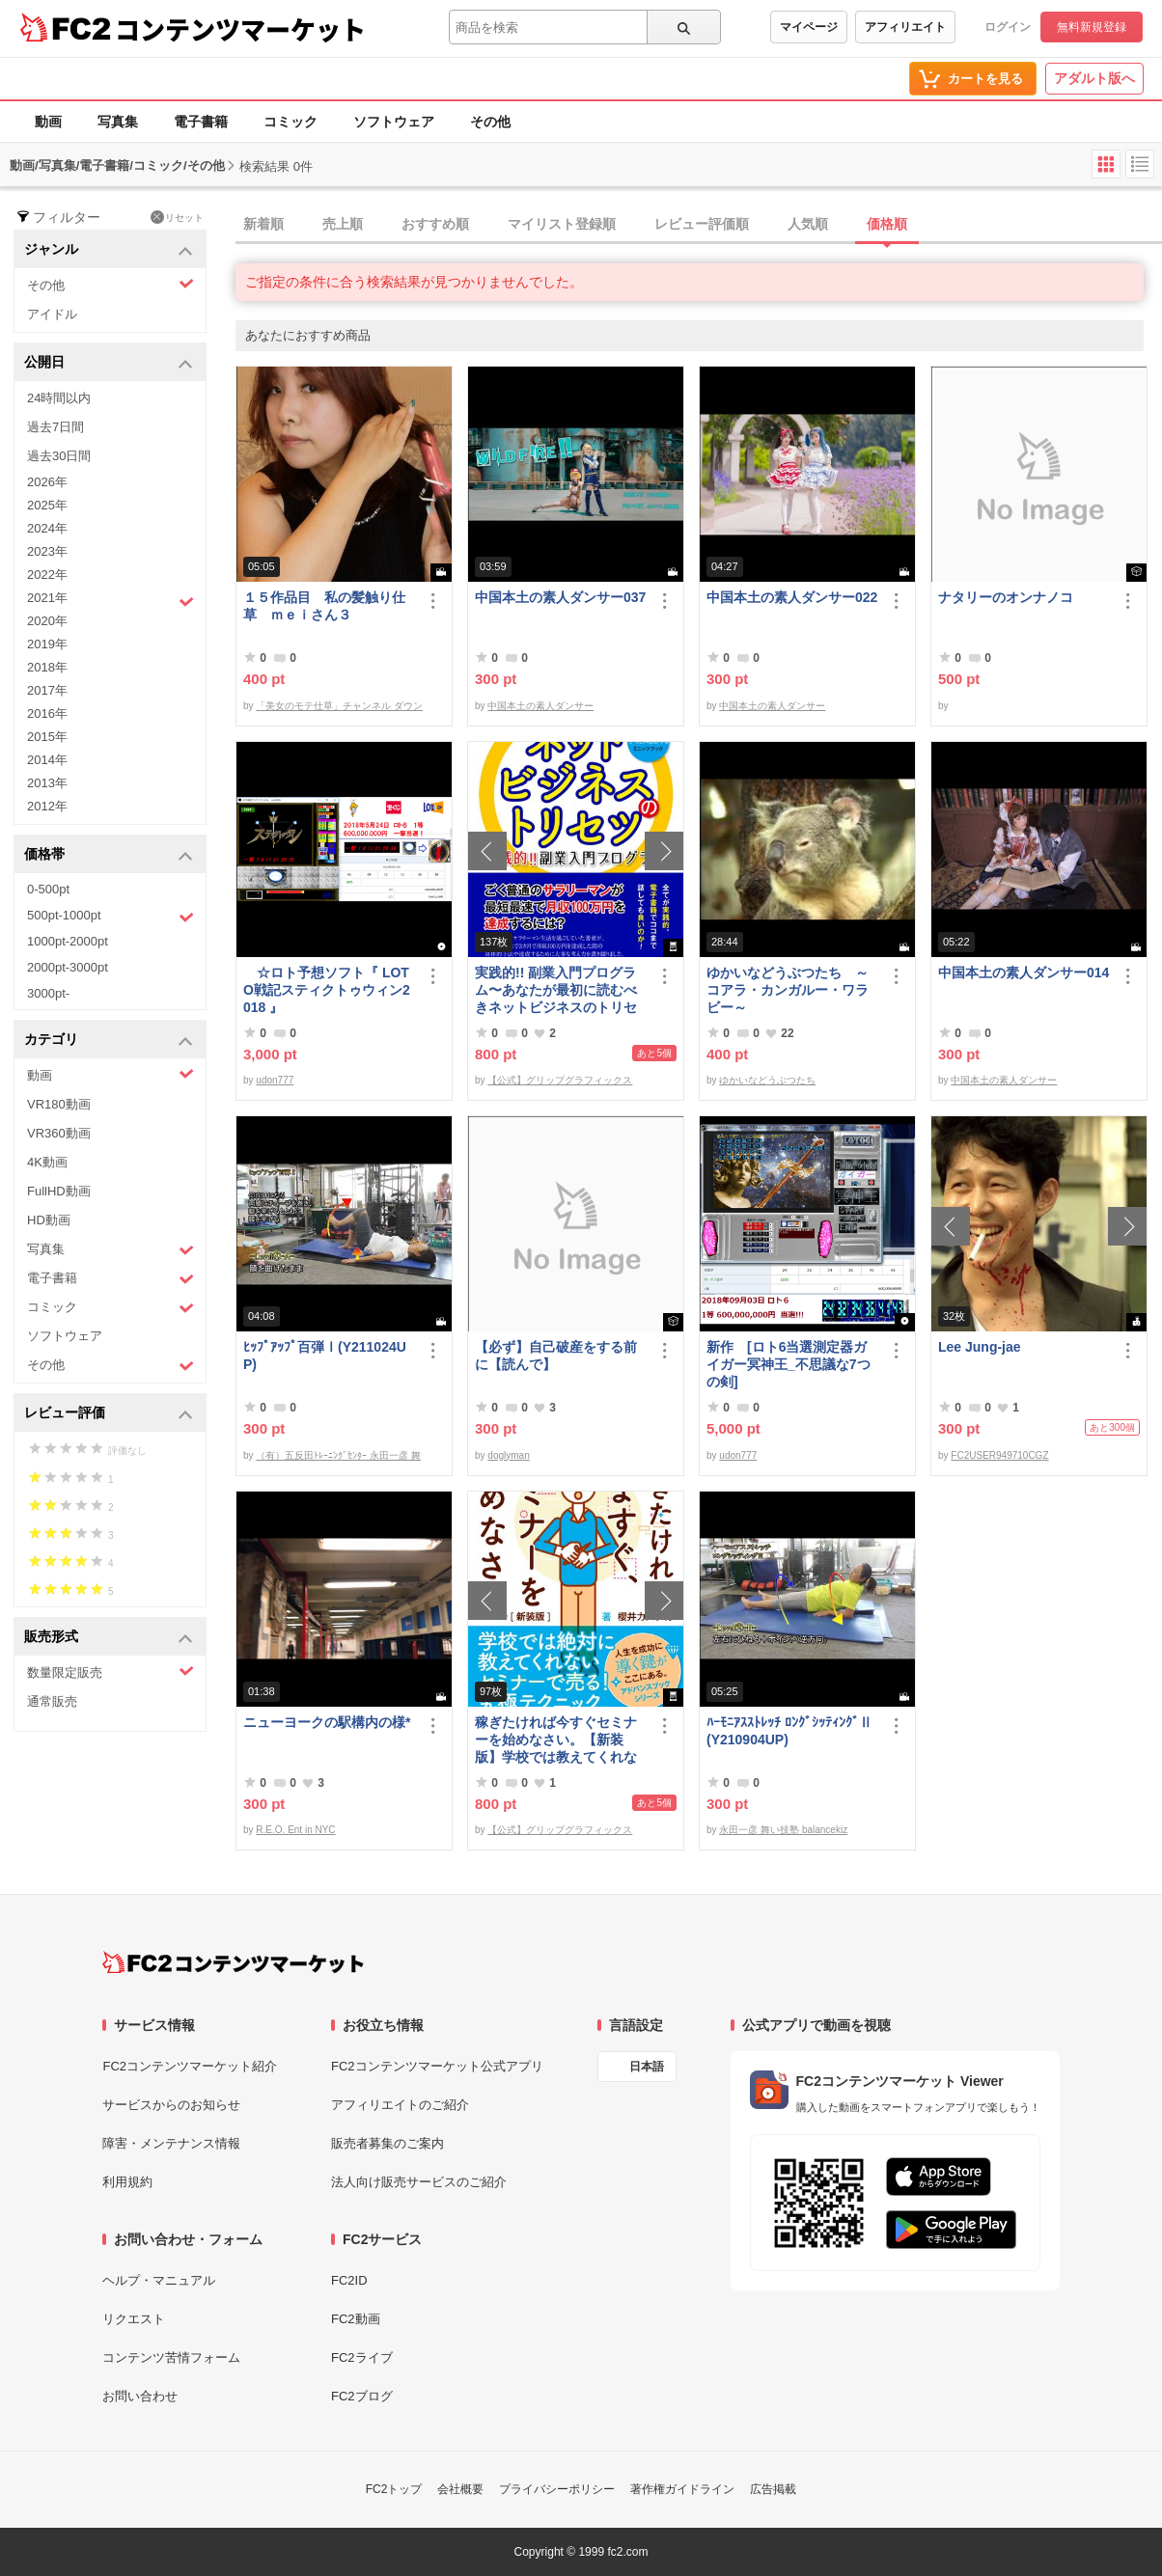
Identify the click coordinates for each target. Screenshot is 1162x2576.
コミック (290, 121)
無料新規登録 (1091, 27)
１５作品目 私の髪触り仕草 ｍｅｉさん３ (324, 605)
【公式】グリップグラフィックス (559, 1080)
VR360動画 (59, 1133)
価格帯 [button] (108, 855)
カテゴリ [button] (108, 1040)
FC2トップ (394, 2489)
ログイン (1007, 27)
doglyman (508, 1455)
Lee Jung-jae (979, 1347)
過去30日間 (59, 456)
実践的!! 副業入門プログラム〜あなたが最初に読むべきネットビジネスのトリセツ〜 (556, 990)
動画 (48, 121)
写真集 (117, 121)
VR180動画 (59, 1104)
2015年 (47, 736)
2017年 (47, 690)
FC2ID (349, 2280)
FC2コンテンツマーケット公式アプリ (437, 2066)
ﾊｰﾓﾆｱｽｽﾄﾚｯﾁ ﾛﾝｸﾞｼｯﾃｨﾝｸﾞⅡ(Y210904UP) (789, 1730)
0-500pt (48, 889)
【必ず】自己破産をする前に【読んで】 (556, 1355)
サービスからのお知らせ (171, 2104)
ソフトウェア (393, 121)
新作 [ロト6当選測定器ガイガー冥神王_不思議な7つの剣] (788, 1364)
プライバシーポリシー (557, 2489)
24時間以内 (59, 398)
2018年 (47, 667)
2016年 (47, 713)
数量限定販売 (110, 1671)
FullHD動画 (59, 1191)
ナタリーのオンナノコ (1005, 597)
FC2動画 (355, 2319)
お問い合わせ (140, 2396)
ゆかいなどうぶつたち (767, 1080)
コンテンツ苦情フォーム (171, 2357)
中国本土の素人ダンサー (540, 705)
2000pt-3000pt (67, 967)
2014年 (47, 760)
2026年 (47, 482)
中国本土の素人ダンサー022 (791, 597)
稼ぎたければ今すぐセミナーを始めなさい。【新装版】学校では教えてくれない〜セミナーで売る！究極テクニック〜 (556, 1740)
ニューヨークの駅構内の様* (326, 1722)
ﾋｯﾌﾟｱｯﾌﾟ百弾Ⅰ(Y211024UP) (324, 1355)
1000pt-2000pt (67, 941)
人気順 (808, 224)
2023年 (47, 551)
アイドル (52, 314)
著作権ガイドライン (682, 2489)
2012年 (47, 806)
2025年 (47, 505)
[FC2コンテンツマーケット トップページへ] (233, 1962)
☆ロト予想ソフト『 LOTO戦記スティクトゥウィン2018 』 (326, 990)
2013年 (47, 783)
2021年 (110, 600)
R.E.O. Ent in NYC (295, 1829)
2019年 (47, 644)
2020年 (47, 621)
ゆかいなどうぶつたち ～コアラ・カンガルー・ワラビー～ (787, 990)
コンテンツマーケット (240, 29)
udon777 (274, 1080)
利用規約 (127, 2182)
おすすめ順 (435, 224)
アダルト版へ (1094, 78)
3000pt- (48, 993)
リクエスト (133, 2319)
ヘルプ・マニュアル (158, 2280)
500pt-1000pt (110, 916)
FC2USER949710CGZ (999, 1455)
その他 (490, 121)
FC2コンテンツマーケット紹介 (189, 2066)
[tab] (698, 225)
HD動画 (48, 1220)
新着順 (263, 224)
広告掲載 (773, 2489)
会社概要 (460, 2489)
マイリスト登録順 (562, 224)
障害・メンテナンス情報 (171, 2143)
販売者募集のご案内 (387, 2143)
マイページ (809, 27)
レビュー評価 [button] (108, 1414)
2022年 (47, 574)
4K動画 (47, 1162)
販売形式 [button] (108, 1638)
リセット (177, 217)
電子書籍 (201, 121)
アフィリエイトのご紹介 (400, 2104)
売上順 (342, 224)
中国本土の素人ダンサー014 (1023, 972)
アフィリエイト (905, 27)
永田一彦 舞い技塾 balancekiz (783, 1829)
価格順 (887, 224)
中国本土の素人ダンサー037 (560, 597)
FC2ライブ (362, 2357)
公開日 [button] (108, 363)
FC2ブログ (362, 2396)
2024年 (47, 528)
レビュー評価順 (701, 224)
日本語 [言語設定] (646, 2066)
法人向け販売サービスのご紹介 (419, 2182)
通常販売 (52, 1701)
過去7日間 (55, 427)
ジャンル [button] (108, 250)
